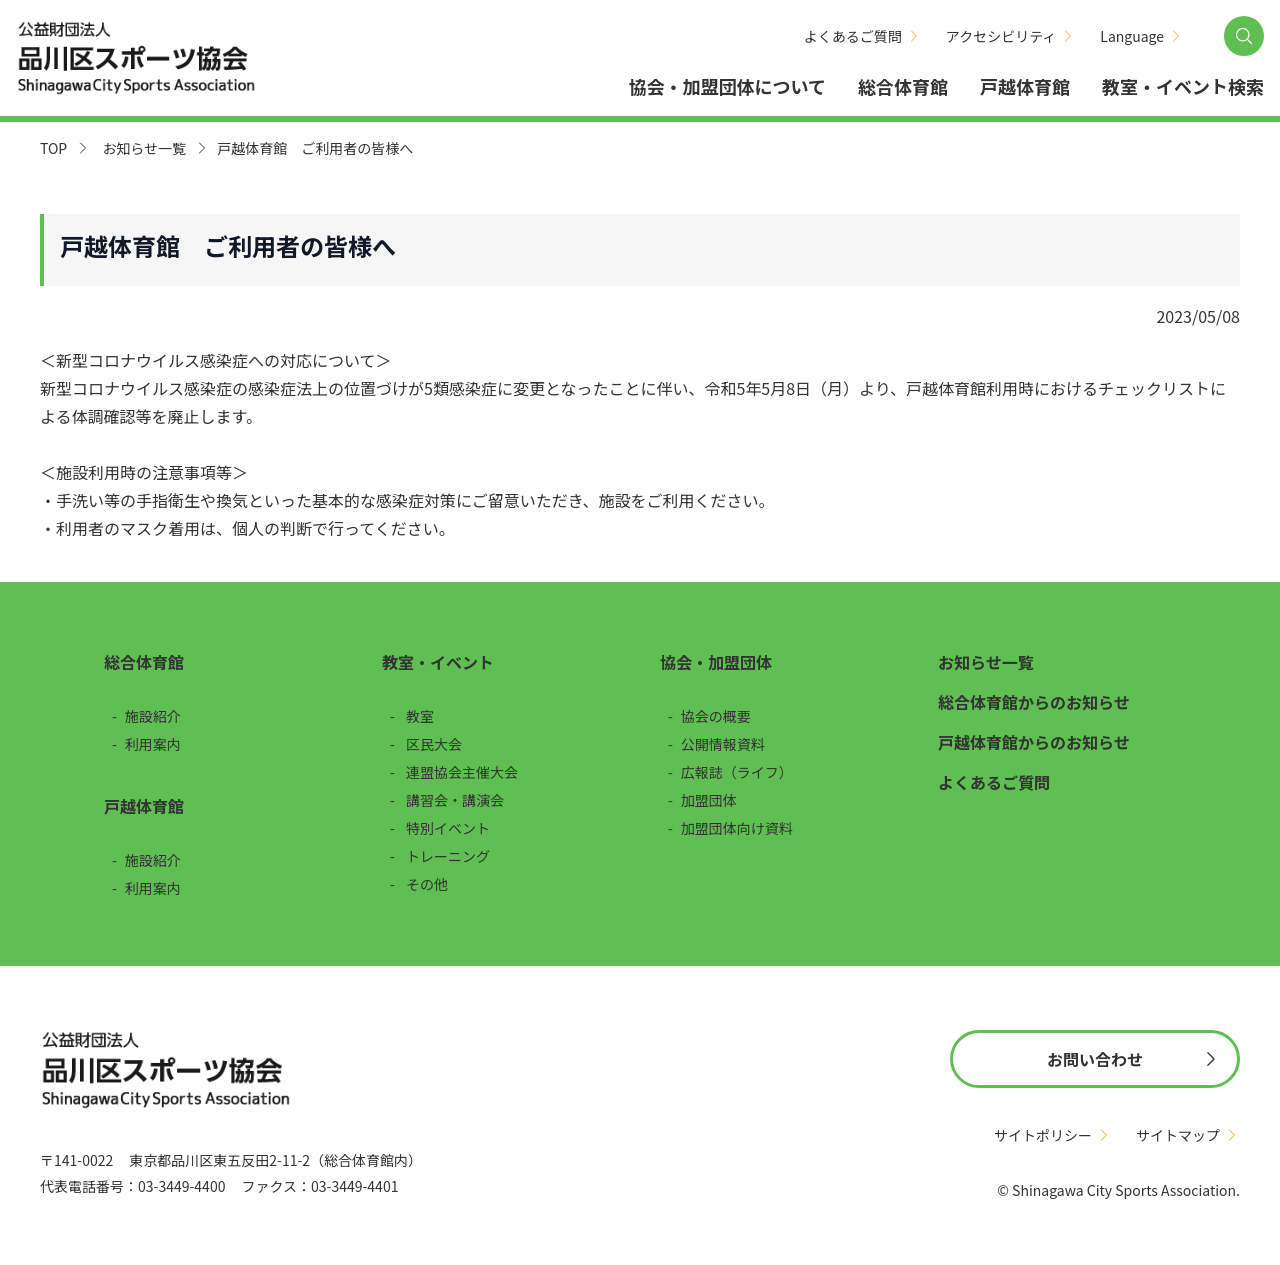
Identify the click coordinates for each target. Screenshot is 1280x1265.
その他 (427, 884)
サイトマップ (1178, 1135)
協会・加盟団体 (716, 662)
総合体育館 (903, 86)
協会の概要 (716, 716)
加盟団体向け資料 (737, 828)
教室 (420, 716)
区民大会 (434, 744)
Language (1132, 36)
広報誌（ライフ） (737, 772)
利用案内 (153, 744)
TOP (53, 148)
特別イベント (448, 828)
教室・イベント (438, 662)
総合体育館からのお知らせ (1034, 702)
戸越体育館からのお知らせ (1034, 742)
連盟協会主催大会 (462, 772)
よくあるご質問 (853, 36)
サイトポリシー (1043, 1135)
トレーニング (448, 856)
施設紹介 (153, 716)
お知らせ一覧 (144, 148)
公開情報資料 (723, 744)
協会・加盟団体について (727, 86)
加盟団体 (709, 800)
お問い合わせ (1095, 1059)
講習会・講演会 (455, 800)
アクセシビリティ (1001, 36)
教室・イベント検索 (1183, 86)
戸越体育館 (1025, 86)
